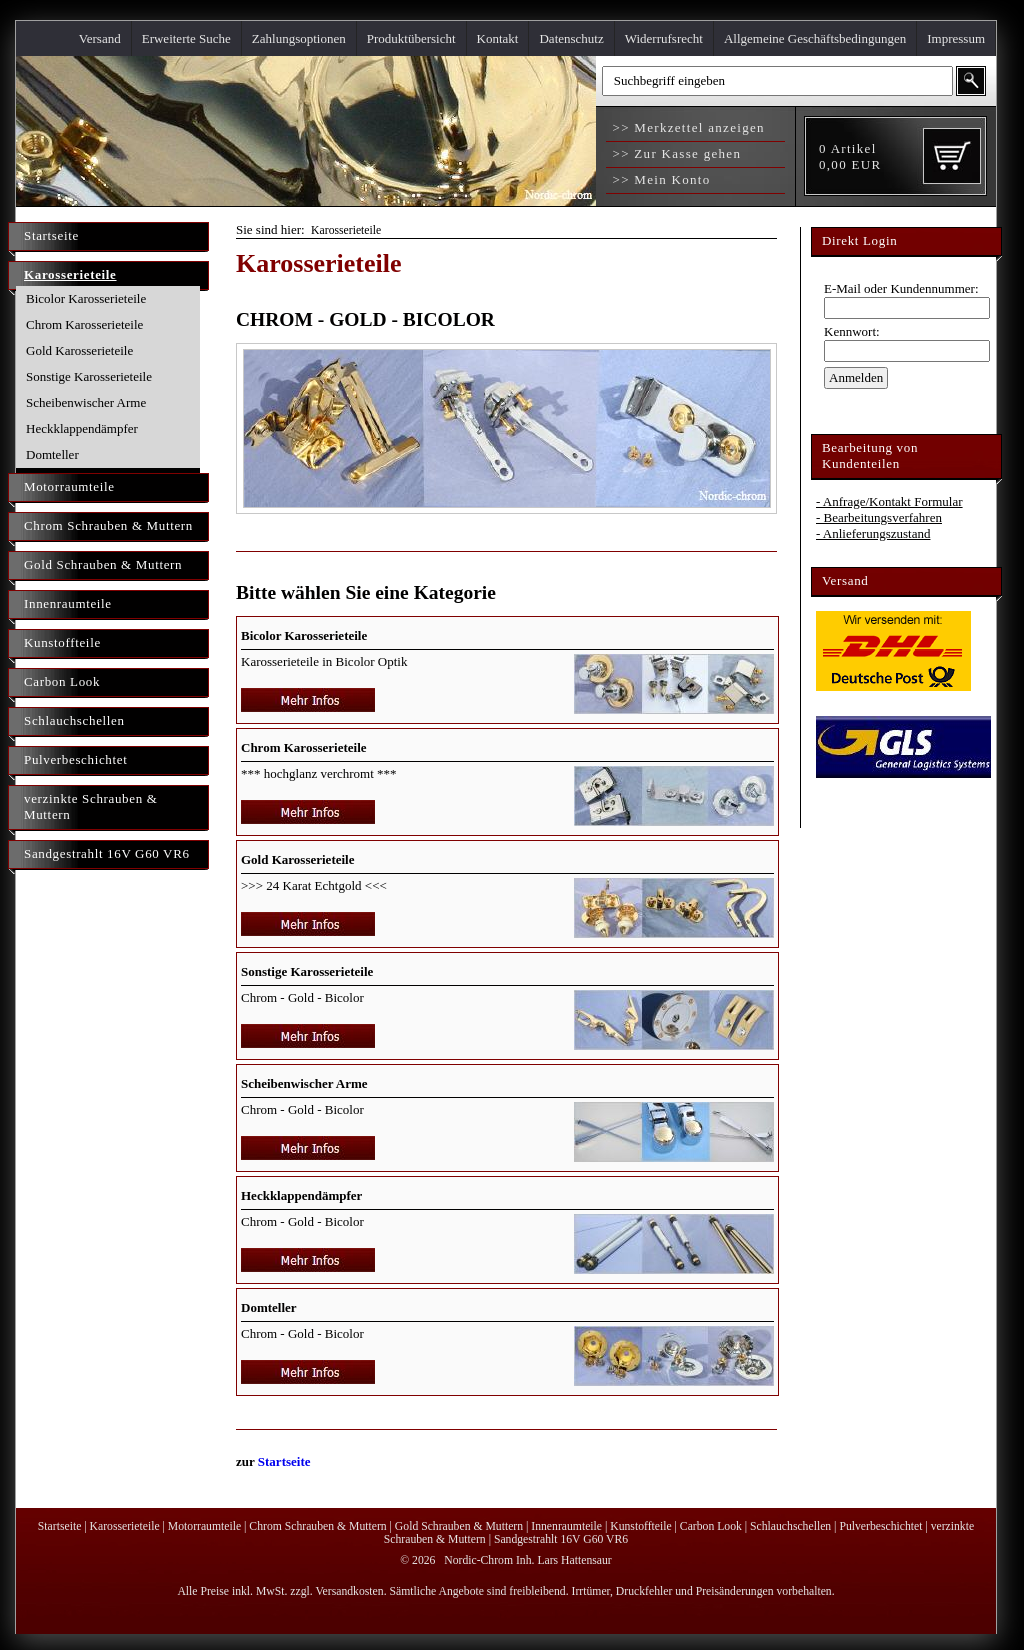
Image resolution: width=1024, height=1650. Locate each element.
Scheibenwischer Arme (86, 402)
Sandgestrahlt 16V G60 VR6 (107, 853)
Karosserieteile (70, 274)
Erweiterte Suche (186, 38)
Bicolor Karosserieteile (86, 298)
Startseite (51, 235)
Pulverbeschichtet (75, 759)
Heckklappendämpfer (82, 428)
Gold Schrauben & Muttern (103, 564)
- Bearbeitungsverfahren (879, 517)
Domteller (52, 454)
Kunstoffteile (62, 642)
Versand (100, 38)
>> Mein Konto (659, 179)
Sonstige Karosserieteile (89, 376)
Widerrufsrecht (664, 38)
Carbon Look (62, 681)
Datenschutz (571, 38)
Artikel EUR (850, 156)
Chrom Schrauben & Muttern (108, 525)
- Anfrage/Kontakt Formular (889, 501)
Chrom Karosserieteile (84, 324)
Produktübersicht (411, 38)
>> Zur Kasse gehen (674, 153)
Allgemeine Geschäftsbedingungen (815, 38)
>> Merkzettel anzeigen (686, 127)
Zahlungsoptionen (299, 38)
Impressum (956, 38)
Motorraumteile (69, 486)
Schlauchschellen (74, 720)
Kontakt (498, 38)
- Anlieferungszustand (873, 533)
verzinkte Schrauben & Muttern (91, 806)
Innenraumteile (68, 603)
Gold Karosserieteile (79, 350)
